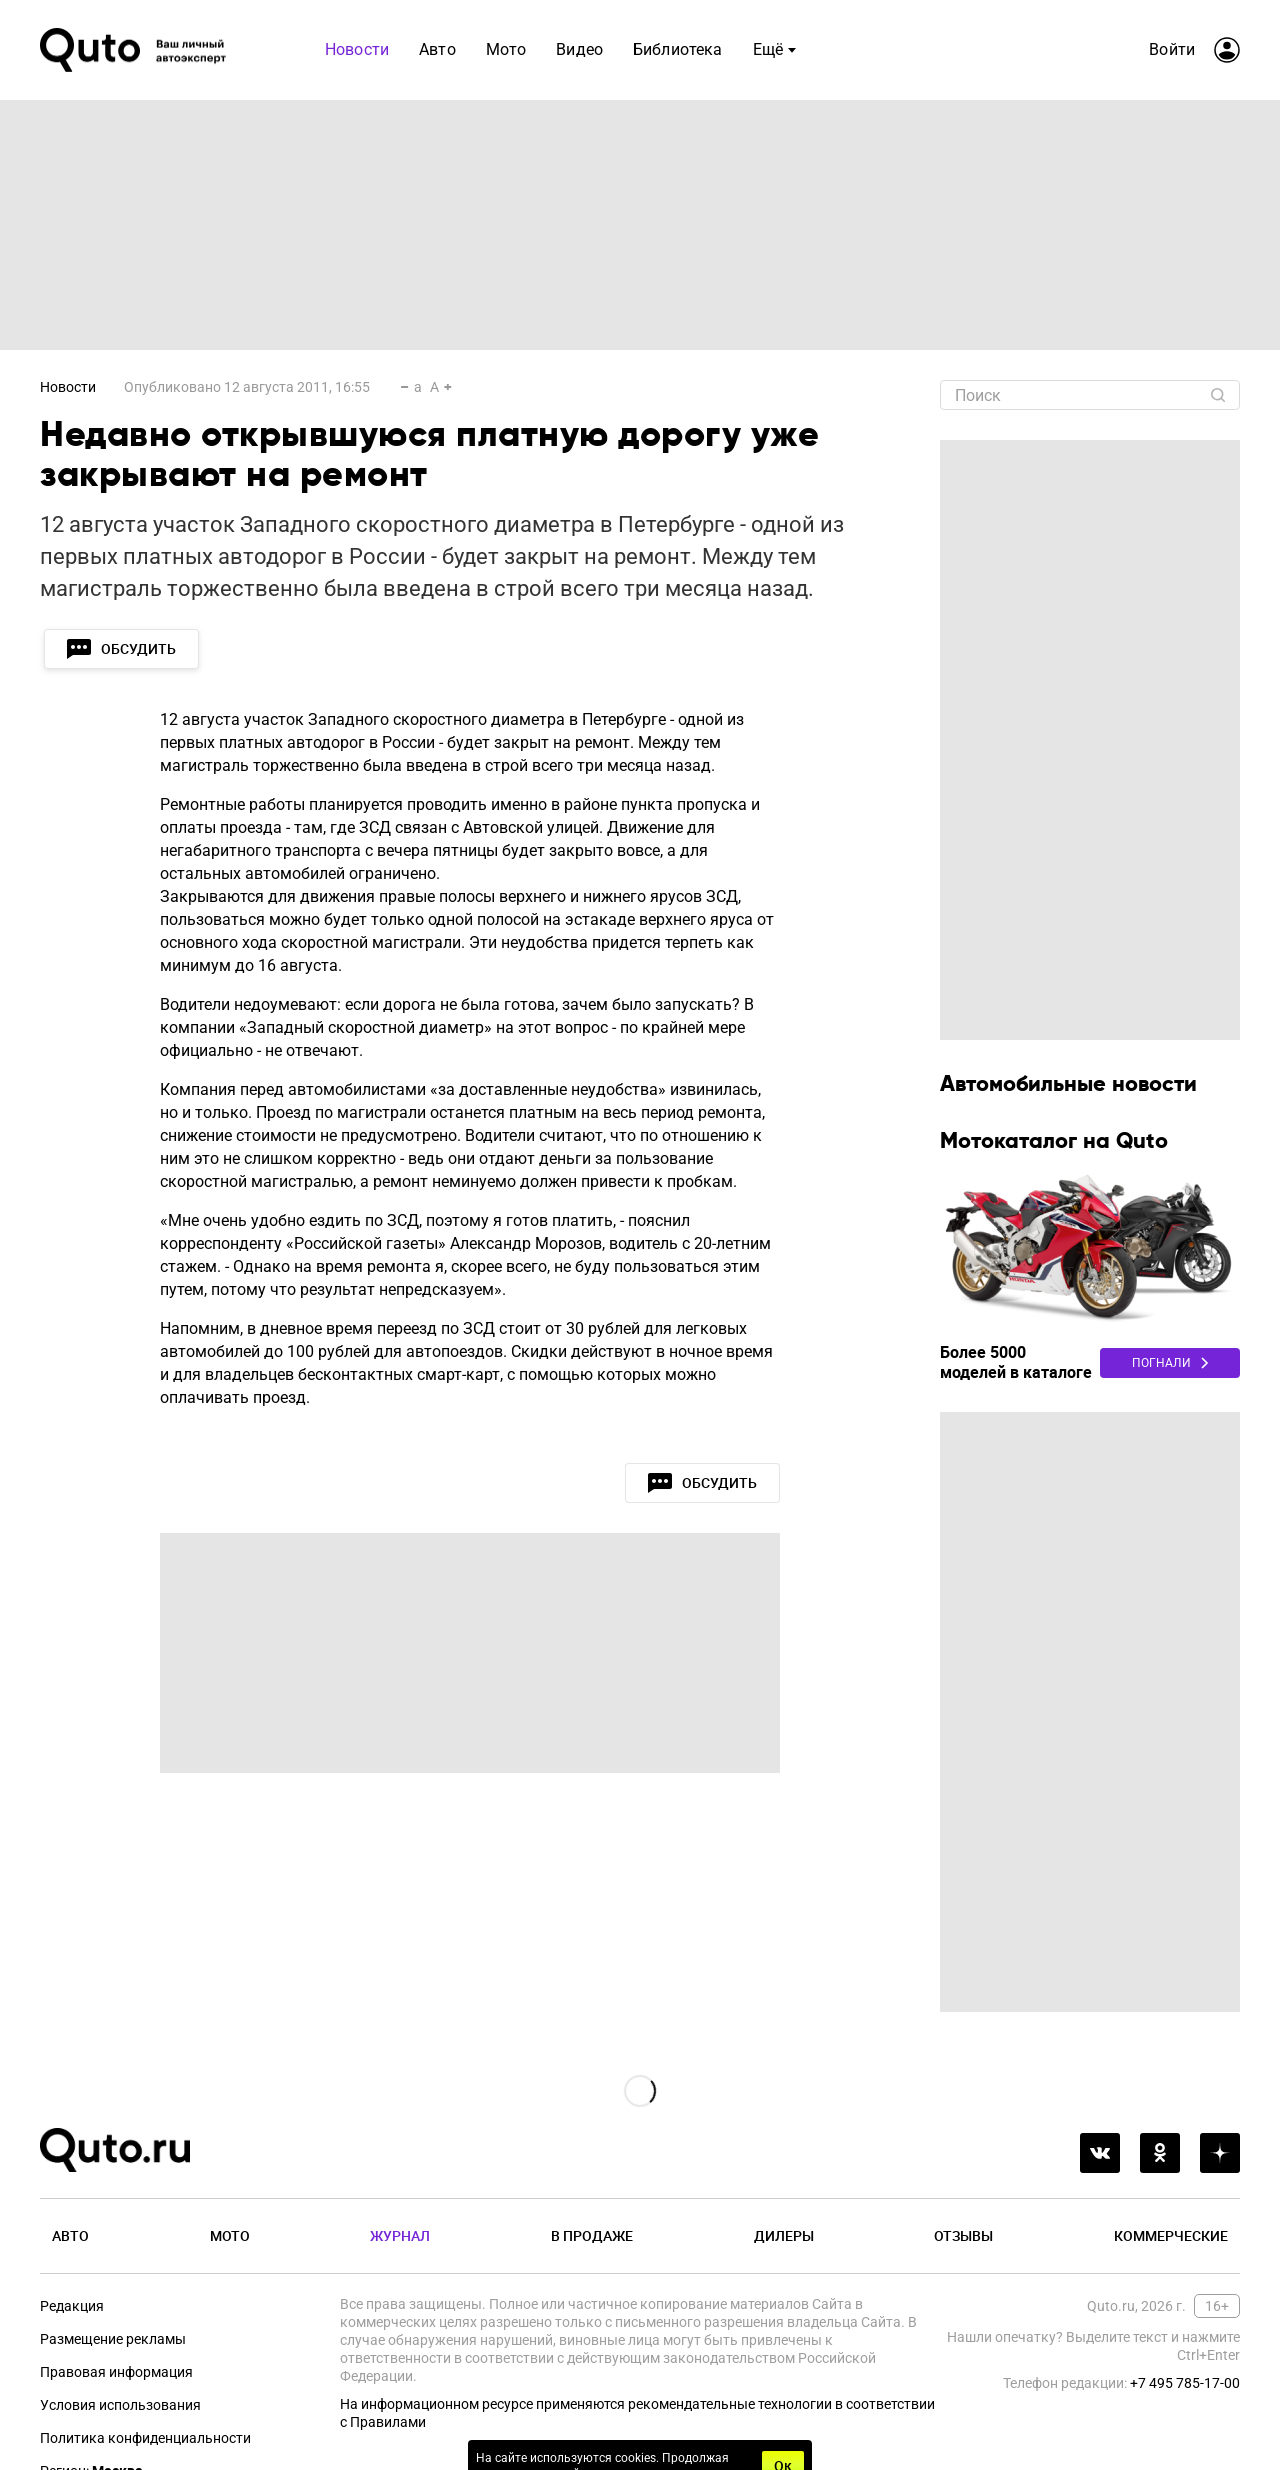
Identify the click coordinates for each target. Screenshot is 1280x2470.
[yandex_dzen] (1220, 2153)
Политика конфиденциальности (145, 2438)
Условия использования (120, 2405)
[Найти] (1218, 395)
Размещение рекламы (113, 2339)
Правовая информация (116, 2372)
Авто (70, 2235)
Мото (230, 2235)
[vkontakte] (1100, 2153)
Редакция (72, 2306)
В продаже (592, 2235)
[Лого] (135, 50)
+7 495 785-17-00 (1185, 2383)
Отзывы (963, 2235)
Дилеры (784, 2235)
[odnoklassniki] (1160, 2153)
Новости (68, 387)
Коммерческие (1171, 2235)
